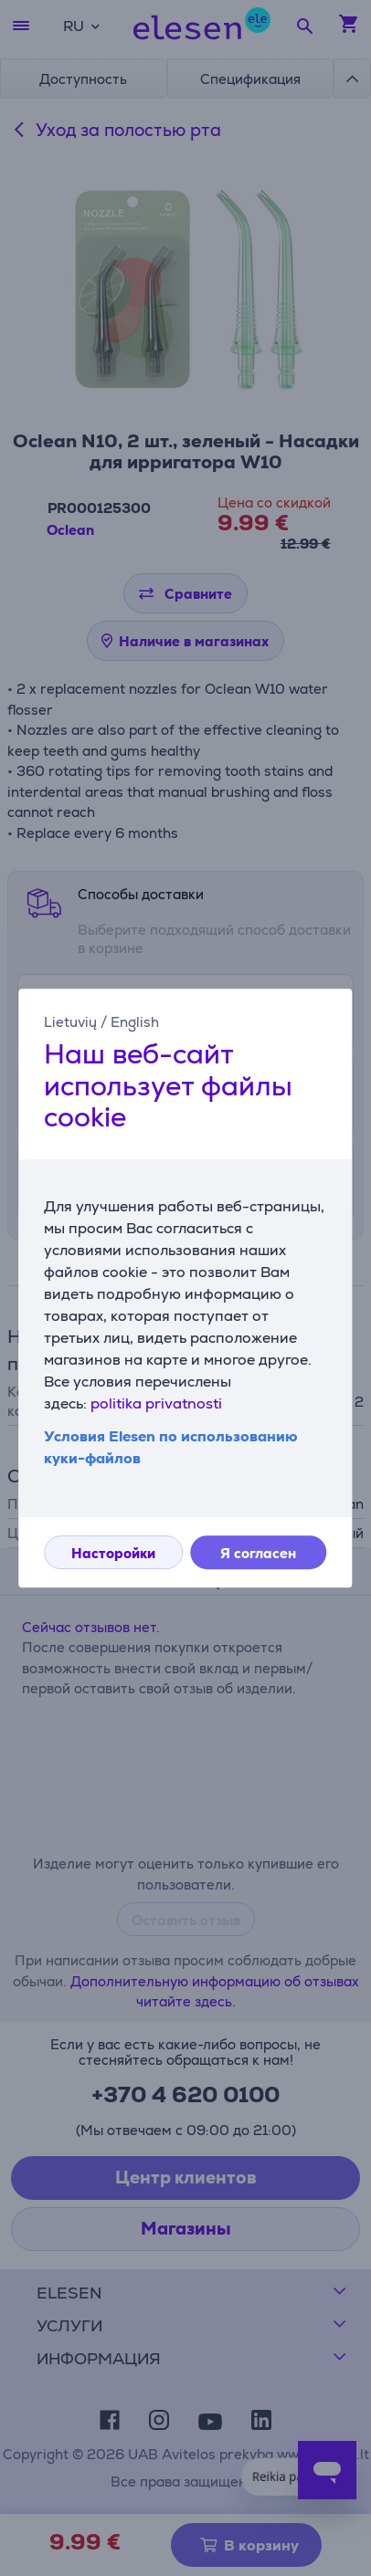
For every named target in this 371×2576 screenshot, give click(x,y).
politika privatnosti (156, 1403)
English (135, 1022)
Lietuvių (70, 1022)
